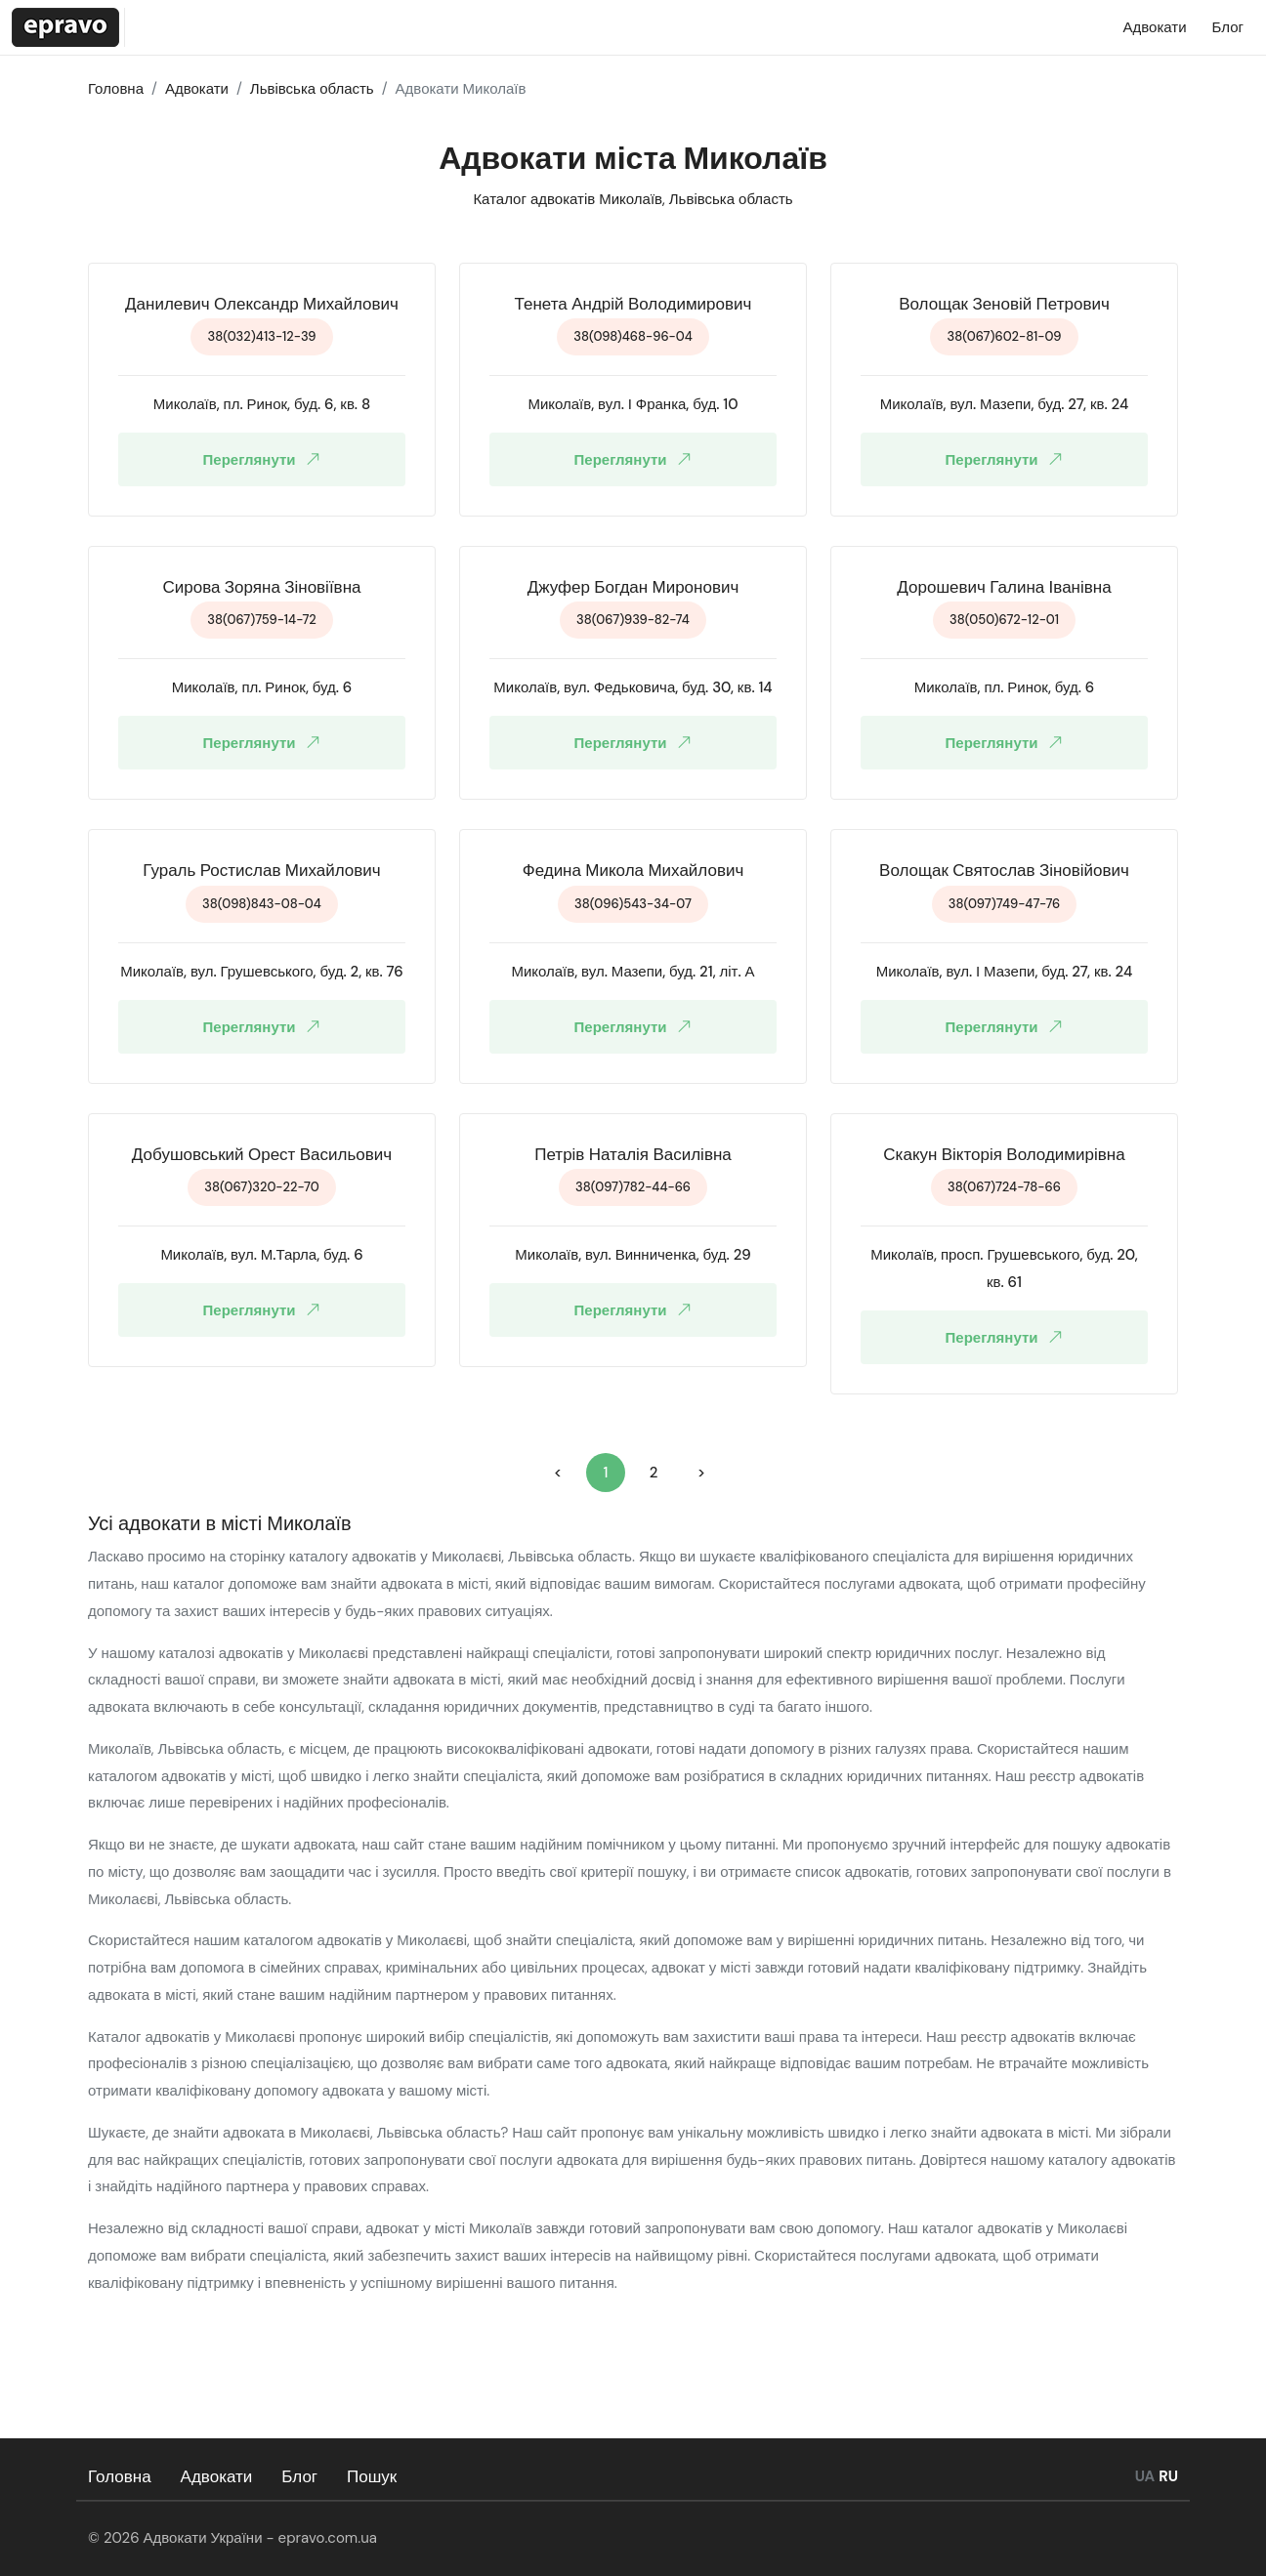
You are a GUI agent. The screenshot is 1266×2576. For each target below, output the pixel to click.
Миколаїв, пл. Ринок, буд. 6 (262, 687)
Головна (119, 2476)
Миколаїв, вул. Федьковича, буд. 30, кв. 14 (632, 687)
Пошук (372, 2476)
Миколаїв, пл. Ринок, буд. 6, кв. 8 (261, 404)
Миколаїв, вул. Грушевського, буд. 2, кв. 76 (261, 971)
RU (1168, 2476)
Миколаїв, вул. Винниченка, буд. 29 (632, 1255)
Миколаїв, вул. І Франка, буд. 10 (633, 404)
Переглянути (265, 459)
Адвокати (217, 2476)
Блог (299, 2476)
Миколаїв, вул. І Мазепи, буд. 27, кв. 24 (1004, 971)
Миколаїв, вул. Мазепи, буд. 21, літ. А (632, 971)
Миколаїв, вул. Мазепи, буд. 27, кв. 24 (1004, 404)
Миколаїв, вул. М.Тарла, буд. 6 (261, 1255)
